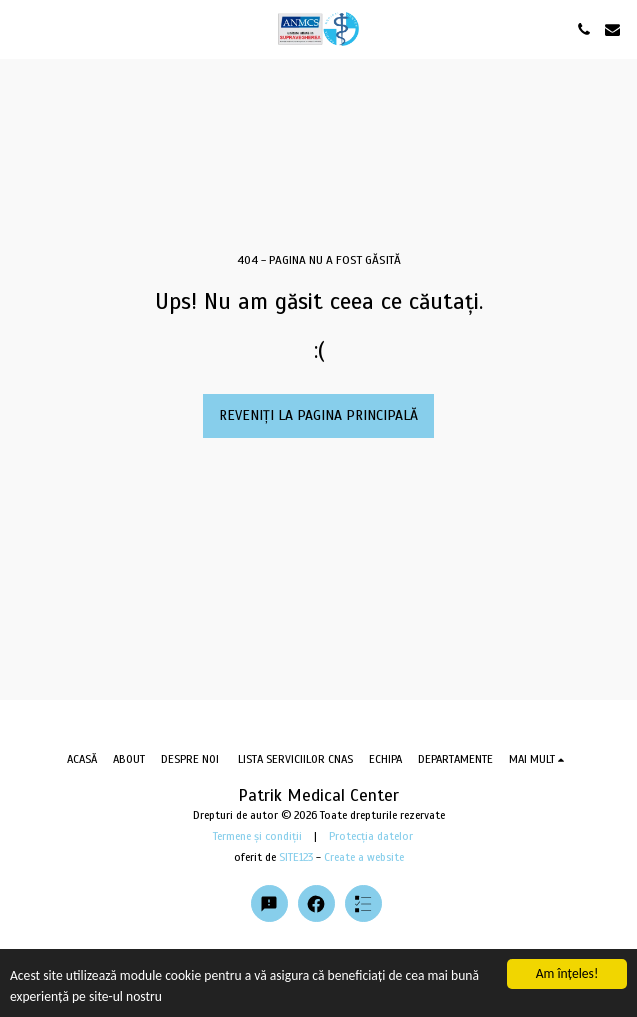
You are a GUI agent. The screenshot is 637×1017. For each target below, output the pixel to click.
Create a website (364, 857)
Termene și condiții (257, 836)
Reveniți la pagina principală (318, 415)
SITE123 (296, 857)
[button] (22, 28)
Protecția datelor (371, 836)
